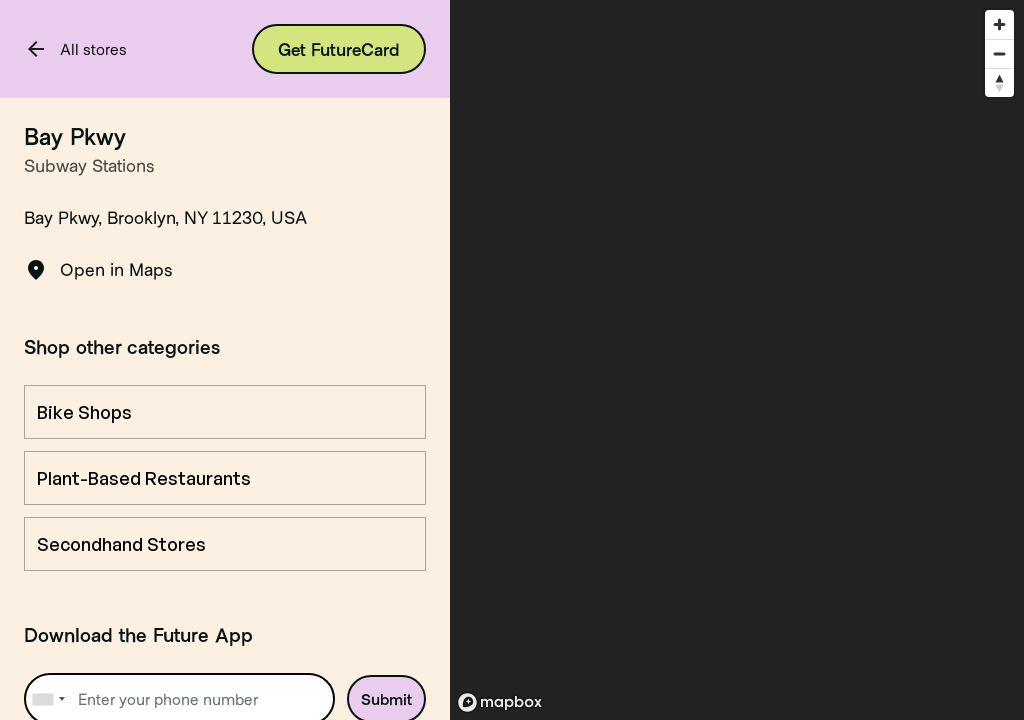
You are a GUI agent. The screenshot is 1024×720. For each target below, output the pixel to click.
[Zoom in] (999, 24)
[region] (737, 360)
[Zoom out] (999, 53)
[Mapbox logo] (500, 702)
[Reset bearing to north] (999, 82)
